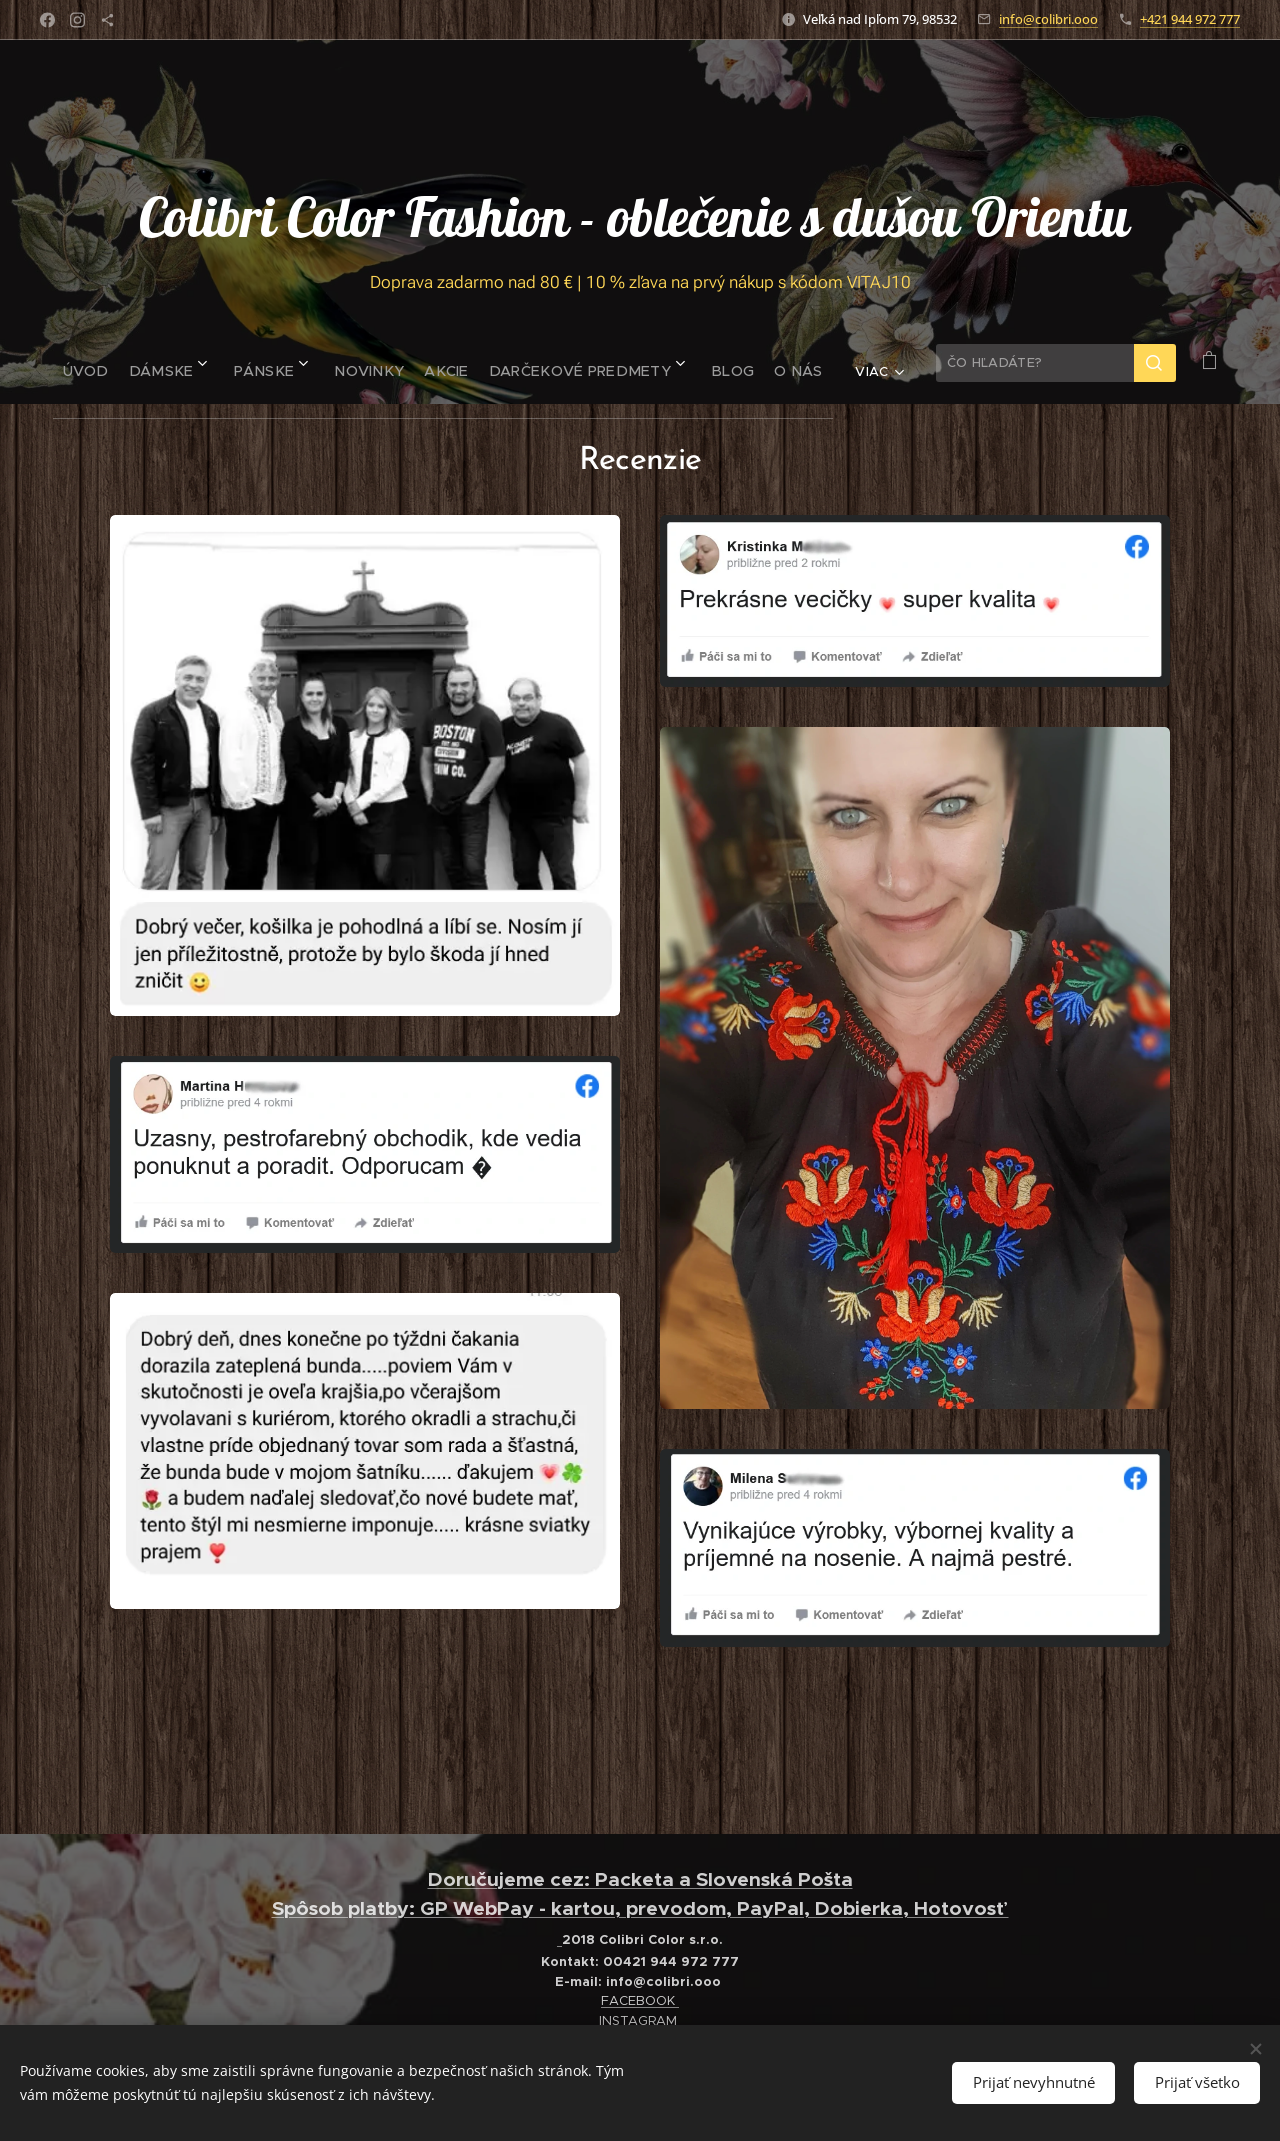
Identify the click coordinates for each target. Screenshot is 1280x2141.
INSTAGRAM (640, 2020)
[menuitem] (77, 363)
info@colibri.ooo (1048, 19)
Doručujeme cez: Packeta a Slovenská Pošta (640, 1879)
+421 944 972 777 (1190, 19)
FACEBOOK (640, 2000)
